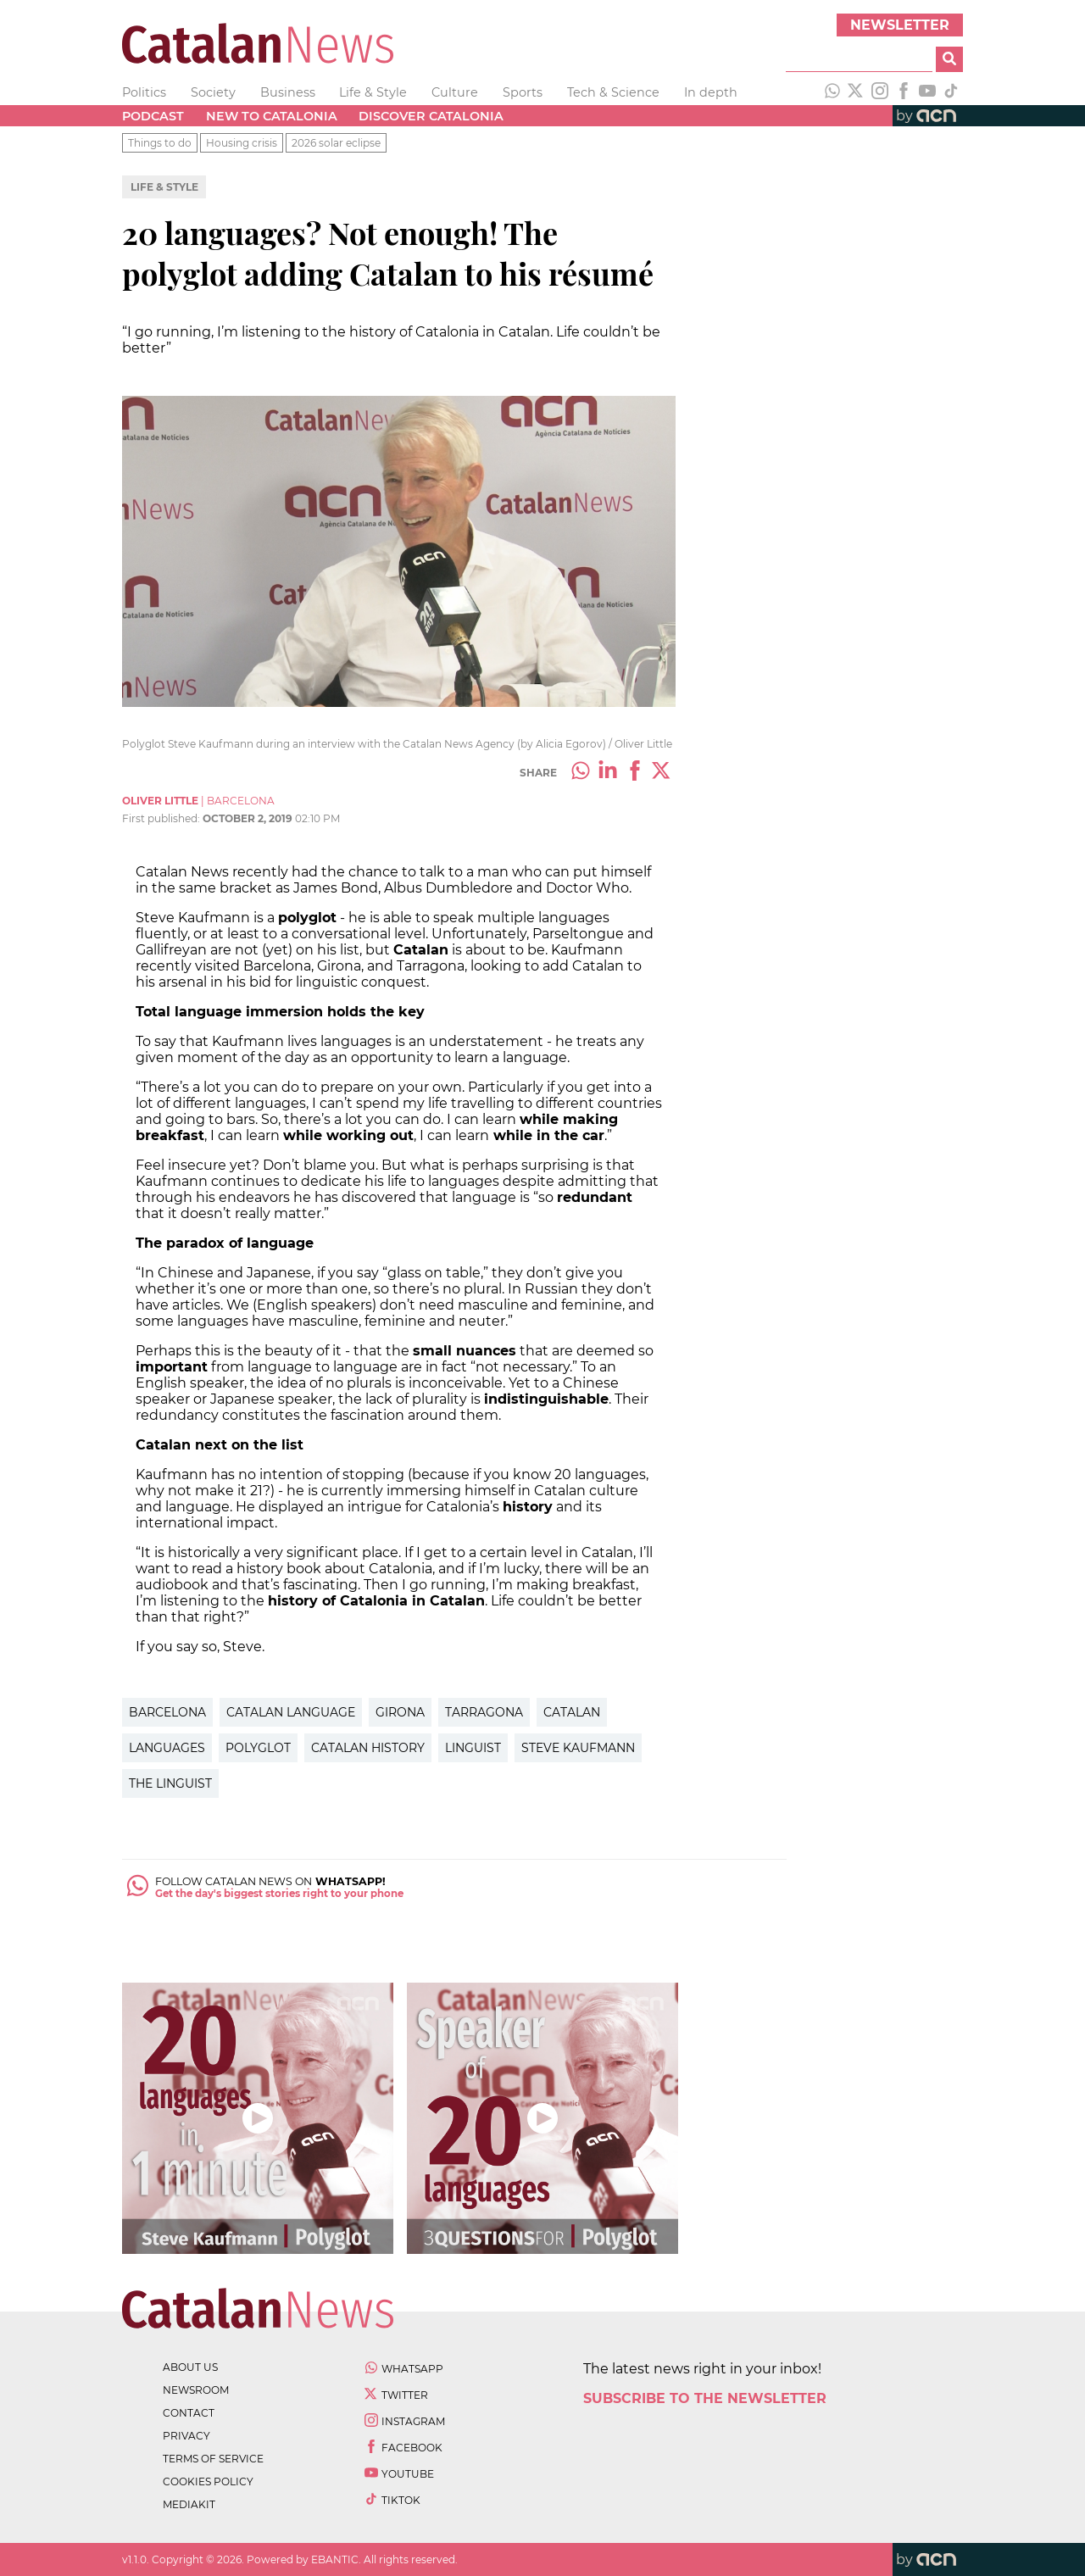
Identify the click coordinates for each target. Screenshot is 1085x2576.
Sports (522, 92)
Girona (400, 1712)
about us (190, 2367)
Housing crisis (241, 142)
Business (287, 92)
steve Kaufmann (578, 1747)
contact (188, 2412)
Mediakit (189, 2504)
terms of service (213, 2458)
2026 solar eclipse (336, 142)
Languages (167, 1747)
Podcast (153, 116)
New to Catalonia (271, 116)
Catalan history (368, 1747)
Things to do (160, 142)
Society (213, 92)
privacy (186, 2435)
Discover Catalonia (431, 116)
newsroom (196, 2390)
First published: (162, 818)
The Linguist (170, 1783)
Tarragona (484, 1712)
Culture (454, 92)
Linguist (473, 1747)
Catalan (571, 1712)
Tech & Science (613, 92)
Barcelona (167, 1712)
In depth (710, 92)
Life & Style (373, 92)
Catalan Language (290, 1712)
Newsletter (899, 25)
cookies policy (208, 2481)
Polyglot (258, 1747)
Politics (144, 92)
